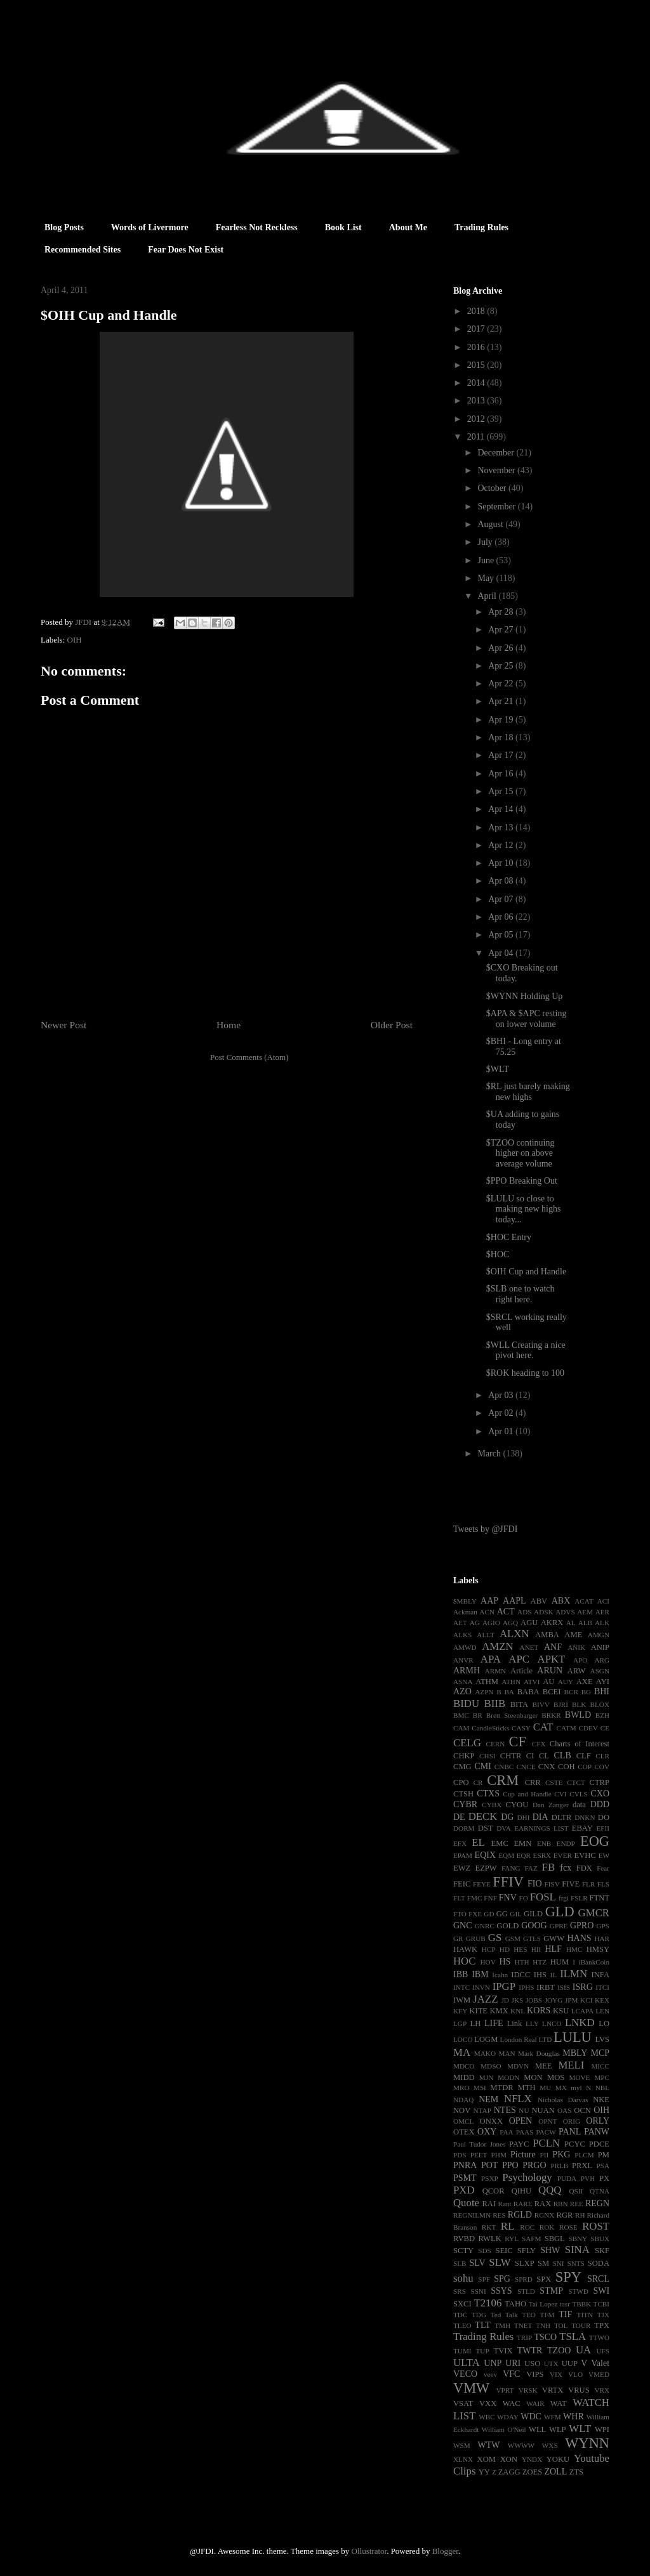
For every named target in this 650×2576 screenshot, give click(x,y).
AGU (529, 1622)
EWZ (461, 1868)
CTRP (600, 1782)
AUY (565, 1681)
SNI (558, 2263)
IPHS (526, 1987)
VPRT (505, 2390)
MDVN (518, 2066)
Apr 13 (501, 827)
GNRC (484, 1926)
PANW (596, 2131)
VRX (601, 2390)
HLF (553, 1949)
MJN (486, 2077)
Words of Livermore (150, 227)
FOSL (543, 1897)
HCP (489, 1949)
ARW (576, 1670)
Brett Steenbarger (512, 1715)
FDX (584, 1868)
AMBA (547, 1634)
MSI (480, 2087)
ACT (506, 1611)
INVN (481, 1987)
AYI (602, 1681)
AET (460, 1622)
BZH (602, 1715)
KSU (561, 2010)
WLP (557, 2429)
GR (458, 1938)
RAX (543, 2203)
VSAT (463, 2403)
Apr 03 (501, 1395)
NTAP (482, 2110)
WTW (488, 2445)
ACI (603, 1601)
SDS (484, 2250)
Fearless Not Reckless (257, 227)
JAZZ (485, 1999)
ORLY (597, 2121)
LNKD (580, 2023)
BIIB (495, 1703)
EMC (499, 1843)
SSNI (478, 2291)
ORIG (571, 2121)
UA (583, 2350)
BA (509, 1692)
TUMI (462, 2351)
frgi (564, 1898)
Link (514, 2023)
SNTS (575, 2263)
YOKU (558, 2459)
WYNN (587, 2443)
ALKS (462, 1634)
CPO (461, 1782)
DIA (540, 1817)
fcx (565, 1868)
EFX (460, 1843)
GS (494, 1938)
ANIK (576, 1647)
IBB (460, 1974)
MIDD (464, 2077)
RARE (523, 2203)
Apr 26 (501, 648)
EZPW (485, 1868)
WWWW (521, 2445)
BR (477, 1715)
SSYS (501, 2291)
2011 (477, 436)
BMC (461, 1715)
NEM (488, 2099)
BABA (528, 1691)
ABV (539, 1601)
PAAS (525, 2132)
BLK (579, 1704)
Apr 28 (501, 612)
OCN (582, 2110)
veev (490, 2374)
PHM (499, 2155)
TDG (479, 2314)
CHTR (511, 1755)
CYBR (465, 1804)
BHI (601, 1691)
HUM (559, 1962)
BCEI (552, 1691)
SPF (484, 2279)
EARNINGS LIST (541, 1828)
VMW (471, 2388)
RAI (489, 2203)
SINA (577, 2250)
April (487, 596)
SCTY (463, 2250)
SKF (602, 2250)
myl (576, 2087)
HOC (464, 1961)
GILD (533, 1913)
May (486, 578)
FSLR (579, 1898)
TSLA (572, 2337)
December (496, 452)
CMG (462, 1766)
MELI (571, 2065)
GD (489, 1914)
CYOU (517, 1804)
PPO (510, 2165)
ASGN (599, 1671)
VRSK (528, 2390)
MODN (508, 2077)
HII (536, 1949)
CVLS (578, 1794)
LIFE (493, 2023)
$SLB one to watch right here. (520, 1294)
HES (520, 1949)
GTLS (532, 1938)
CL (544, 1755)
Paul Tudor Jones (479, 2144)
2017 (477, 329)
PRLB (559, 2165)
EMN (522, 1843)
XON (508, 2459)
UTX (551, 2363)
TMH (502, 2325)
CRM (503, 1780)
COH (566, 1766)
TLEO (462, 2325)
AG (475, 1622)
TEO (529, 2314)
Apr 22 (501, 683)
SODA (598, 2263)
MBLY (574, 2053)
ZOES (532, 2472)
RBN (561, 2203)
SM (543, 2263)
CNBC (504, 1766)
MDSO (491, 2066)
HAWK (465, 1949)
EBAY (582, 1828)
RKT (489, 2227)
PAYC (519, 2144)
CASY (521, 1728)
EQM (506, 1855)
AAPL (514, 1600)
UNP (492, 2363)
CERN (495, 1744)
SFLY (526, 2250)
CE (604, 1728)
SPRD (524, 2279)
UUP (570, 2363)
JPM (571, 2000)
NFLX (518, 2099)
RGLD (520, 2215)
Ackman (465, 1612)
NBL (602, 2087)
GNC (462, 1925)
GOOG (534, 1925)
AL (571, 1622)
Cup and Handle (527, 1794)
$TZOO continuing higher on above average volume (520, 1153)
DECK (483, 1816)
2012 (477, 419)
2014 (477, 383)
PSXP (489, 2178)
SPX (543, 2279)
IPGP (504, 1986)
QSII (576, 2191)
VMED (598, 2374)
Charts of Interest (579, 1743)
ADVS (564, 1612)
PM (603, 2154)
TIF (565, 2314)
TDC (460, 2314)
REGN (597, 2203)
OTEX (464, 2132)
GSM (513, 1938)
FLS (603, 1884)
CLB (562, 1755)
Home (228, 1024)
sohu (463, 2278)
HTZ (540, 1962)
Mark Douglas (539, 2053)
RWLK (489, 2238)
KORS (538, 2010)
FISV (552, 1884)
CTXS (488, 1793)
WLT (580, 2428)
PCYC (574, 2144)
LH (475, 2023)
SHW (550, 2250)
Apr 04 (501, 953)
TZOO (559, 2350)
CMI (482, 1766)
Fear (603, 1868)
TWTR (530, 2350)
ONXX (491, 2121)
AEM (585, 1612)
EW (604, 1855)
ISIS (563, 1987)
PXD (464, 2190)
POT (489, 2165)
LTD (545, 2039)
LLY (532, 2023)
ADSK (543, 1612)
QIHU (521, 2191)
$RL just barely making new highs (528, 1092)
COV (601, 1766)
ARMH (466, 1670)
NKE (601, 2099)
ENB (544, 1843)
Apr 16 (501, 773)
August (491, 524)
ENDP (566, 1843)
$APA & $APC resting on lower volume (526, 1019)
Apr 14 (501, 809)
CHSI (487, 1756)
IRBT (545, 1987)
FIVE (571, 1884)
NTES (505, 2110)
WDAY (508, 2417)
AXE (584, 1681)
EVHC (584, 1855)
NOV (461, 2110)
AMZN (497, 1646)
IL (553, 1974)
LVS (602, 2039)
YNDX (532, 2459)
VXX (487, 2403)
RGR (565, 2215)
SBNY (577, 2238)
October (492, 488)
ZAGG (509, 2472)
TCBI (601, 2304)
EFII (602, 1828)
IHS (540, 1974)
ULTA (466, 2363)
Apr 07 (501, 899)
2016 (477, 347)
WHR (573, 2416)
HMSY (598, 1949)
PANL (570, 2131)
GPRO (582, 1925)
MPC (601, 2077)
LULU (573, 2037)
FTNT (599, 1897)
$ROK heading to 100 (525, 1373)
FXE (475, 1914)
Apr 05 (501, 934)
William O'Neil (504, 2429)
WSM (461, 2445)
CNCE (526, 1766)
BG (586, 1692)
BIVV (540, 1704)
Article (521, 1670)
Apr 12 (501, 845)
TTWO (599, 2337)
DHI (523, 1817)
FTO (460, 1914)
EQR (524, 1855)
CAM (461, 1728)
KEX (602, 2000)
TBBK (581, 2304)
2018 (477, 311)
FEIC (461, 1884)
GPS (603, 1926)
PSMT (465, 2178)
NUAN (542, 2110)
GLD (559, 1911)
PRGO (534, 2165)
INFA (600, 1974)
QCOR (493, 2191)
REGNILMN (472, 2215)
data (579, 1804)
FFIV (508, 1882)
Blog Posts (64, 227)
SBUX (599, 2238)
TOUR (580, 2325)
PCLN (546, 2143)
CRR (533, 1782)
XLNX (463, 2459)
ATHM (486, 1681)
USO (532, 2363)
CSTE (553, 1782)
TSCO (545, 2337)
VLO (575, 2374)
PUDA (566, 2178)
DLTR (562, 1817)
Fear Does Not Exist (185, 249)
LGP (460, 2023)
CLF (583, 1755)
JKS (518, 2000)
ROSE (568, 2227)
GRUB (476, 1938)
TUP (482, 2351)
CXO (599, 1793)
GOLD (507, 1925)
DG (507, 1817)
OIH (74, 639)
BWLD (578, 1715)
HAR (601, 1938)
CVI (560, 1794)
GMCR (593, 1913)
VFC (511, 2374)
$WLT (497, 1069)
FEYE (482, 1884)
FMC (474, 1898)
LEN (602, 2011)
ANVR (463, 1660)
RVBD (464, 2238)
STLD (526, 2291)
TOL (561, 2325)
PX (604, 2178)
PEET (479, 2155)
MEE (543, 2066)
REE (576, 2203)
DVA (503, 1828)
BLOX (599, 1704)
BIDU (466, 1703)
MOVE (579, 2077)
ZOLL (555, 2471)
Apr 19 (501, 719)
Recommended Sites (82, 249)
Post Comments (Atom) (249, 1057)
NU (524, 2110)
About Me (408, 227)
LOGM (486, 2039)
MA (461, 2052)
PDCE (599, 2144)
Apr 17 (501, 755)
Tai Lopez (543, 2304)
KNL (517, 2011)
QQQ (549, 2190)
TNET (523, 2325)
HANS (579, 1938)
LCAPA (582, 2011)
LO (604, 2023)
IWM (461, 2000)
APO (580, 1660)
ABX (561, 1600)
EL (478, 1842)
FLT (459, 1898)
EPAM (462, 1855)
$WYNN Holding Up (524, 996)
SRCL (598, 2279)
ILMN (573, 1974)
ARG (601, 1660)
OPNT (547, 2121)
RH (580, 2215)
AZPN (484, 1692)
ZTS (576, 2472)
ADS (524, 1612)
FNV (508, 1897)
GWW (553, 1938)
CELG (467, 1743)
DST (485, 1828)
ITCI (602, 1987)
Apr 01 (501, 1431)
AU (548, 1681)
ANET (529, 1647)
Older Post (392, 1024)
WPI (602, 2429)
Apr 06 (501, 917)
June (486, 560)
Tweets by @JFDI (485, 1529)
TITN (585, 2314)
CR (478, 1782)
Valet (600, 2363)
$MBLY (465, 1601)
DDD (599, 1804)
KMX (498, 2010)
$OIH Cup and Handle (526, 1271)
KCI (586, 2000)
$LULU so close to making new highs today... (523, 1209)
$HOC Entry (508, 1237)
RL (507, 2226)
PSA (602, 2165)
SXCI (462, 2303)
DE (459, 1817)
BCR (571, 1692)
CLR (602, 1756)
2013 (477, 400)
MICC (600, 2066)
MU (545, 2087)
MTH (527, 2087)
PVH (588, 2178)
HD (505, 1949)
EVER (563, 1855)
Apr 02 (501, 1413)
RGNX (544, 2215)
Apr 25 (501, 665)
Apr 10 (501, 863)
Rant (505, 2203)
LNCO (551, 2023)
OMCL (463, 2121)
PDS (460, 2155)
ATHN (511, 1681)
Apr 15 (501, 791)
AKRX (552, 1622)
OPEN (521, 2121)
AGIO (491, 1622)
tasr (565, 2304)
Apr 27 (501, 629)
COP (585, 1766)
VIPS (534, 2374)
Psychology (527, 2177)
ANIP (600, 1647)
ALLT (485, 1634)
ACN (487, 1612)
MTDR (501, 2087)
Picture (523, 2154)
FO (523, 1898)
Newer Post (63, 1024)
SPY (568, 2277)
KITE (478, 2010)
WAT (558, 2403)
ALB (585, 1622)
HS (504, 1961)
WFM (552, 2417)
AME (573, 1634)
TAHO (515, 2303)
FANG (511, 1868)
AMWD (465, 1647)
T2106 (487, 2303)
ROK (547, 2227)
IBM (480, 1974)
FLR (588, 1884)
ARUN (549, 1670)
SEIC (503, 2250)
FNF (490, 1898)
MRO (461, 2087)
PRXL (582, 2165)
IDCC (520, 1974)
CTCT (576, 1782)
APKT (552, 1659)
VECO (465, 2374)
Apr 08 (501, 881)
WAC (512, 2403)
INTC (461, 1987)
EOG (594, 1841)
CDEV (587, 1728)
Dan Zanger (551, 1804)
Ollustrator (369, 2551)
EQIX (485, 1855)
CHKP (464, 1755)
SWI (601, 2291)
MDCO (464, 2066)
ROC (527, 2227)
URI (513, 2363)
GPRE (559, 1926)
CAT (543, 1727)
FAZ (530, 1868)
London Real (518, 2039)
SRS (459, 2291)
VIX (556, 2374)
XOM (486, 2459)
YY (484, 2472)
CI (530, 1755)
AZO (462, 1691)
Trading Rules (481, 227)
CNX (546, 1766)
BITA (519, 1704)
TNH (543, 2325)
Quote (466, 2203)
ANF (553, 1647)
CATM (566, 1728)
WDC (531, 2416)
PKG (561, 2154)
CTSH (463, 1793)
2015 (477, 365)
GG (502, 1913)
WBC (486, 2417)
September (497, 506)
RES (499, 2215)
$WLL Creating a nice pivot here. (526, 1350)
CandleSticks (490, 1728)
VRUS (579, 2390)
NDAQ (463, 2099)
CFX (539, 1744)
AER (602, 1612)
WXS (550, 2445)
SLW (499, 2262)
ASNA (462, 1681)
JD (504, 2000)
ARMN (496, 1671)
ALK (602, 1622)
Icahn (500, 1974)
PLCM (584, 2155)
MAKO (485, 2053)
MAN (506, 2053)
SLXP (524, 2263)
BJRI (561, 1704)
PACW (546, 2132)
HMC (574, 1949)
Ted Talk (504, 2314)
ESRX (542, 1855)
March (490, 1453)
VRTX (553, 2390)
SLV (477, 2263)
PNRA (465, 2165)
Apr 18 (501, 737)
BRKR (550, 1715)
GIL (516, 1914)
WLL (537, 2429)
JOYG (554, 2000)
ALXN (514, 1634)
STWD (578, 2291)
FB (548, 1867)
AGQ (510, 1622)
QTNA (599, 2191)
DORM (464, 1828)
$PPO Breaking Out (521, 1181)
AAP (489, 1600)
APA (491, 1659)
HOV (488, 1962)
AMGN (598, 1634)
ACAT (583, 1601)
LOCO (462, 2039)
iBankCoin (594, 1962)
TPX (601, 2325)
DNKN (584, 1817)
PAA (506, 2132)
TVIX (502, 2350)
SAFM (531, 2238)
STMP (551, 2291)
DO (603, 1817)
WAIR (535, 2403)
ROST (595, 2226)
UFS (602, 2351)
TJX (603, 2314)
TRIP (524, 2337)
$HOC (498, 1254)
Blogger (445, 2551)
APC (518, 1659)
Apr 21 (501, 701)
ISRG (583, 1987)
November (497, 470)
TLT (482, 2325)
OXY (486, 2131)
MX (561, 2087)
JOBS (534, 2000)
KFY (460, 2011)
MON (533, 2077)
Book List (343, 227)
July (485, 542)
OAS (564, 2110)
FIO (534, 1883)
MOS (555, 2077)
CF (517, 1741)
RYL (512, 2238)
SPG (502, 2279)
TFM (547, 2314)
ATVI (532, 1681)
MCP (599, 2053)
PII (544, 2155)
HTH (522, 1962)
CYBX (491, 1804)
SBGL (555, 2238)
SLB (460, 2263)
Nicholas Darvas (563, 2099)
